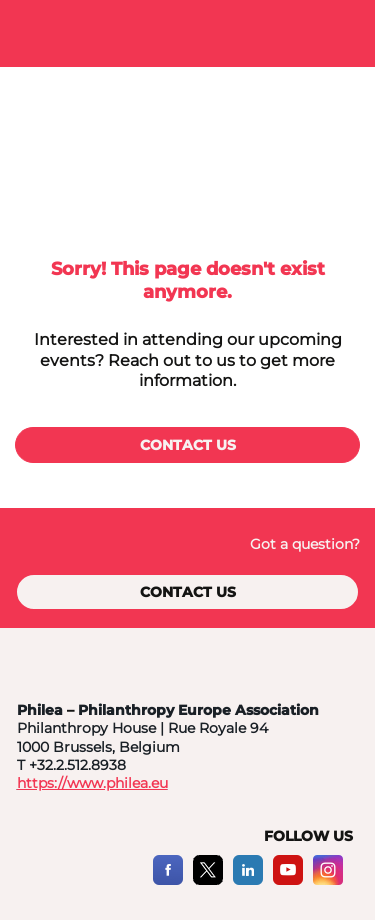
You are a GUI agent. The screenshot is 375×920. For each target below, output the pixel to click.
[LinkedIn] (248, 880)
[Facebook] (168, 880)
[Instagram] (328, 880)
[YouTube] (288, 880)
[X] (208, 880)
